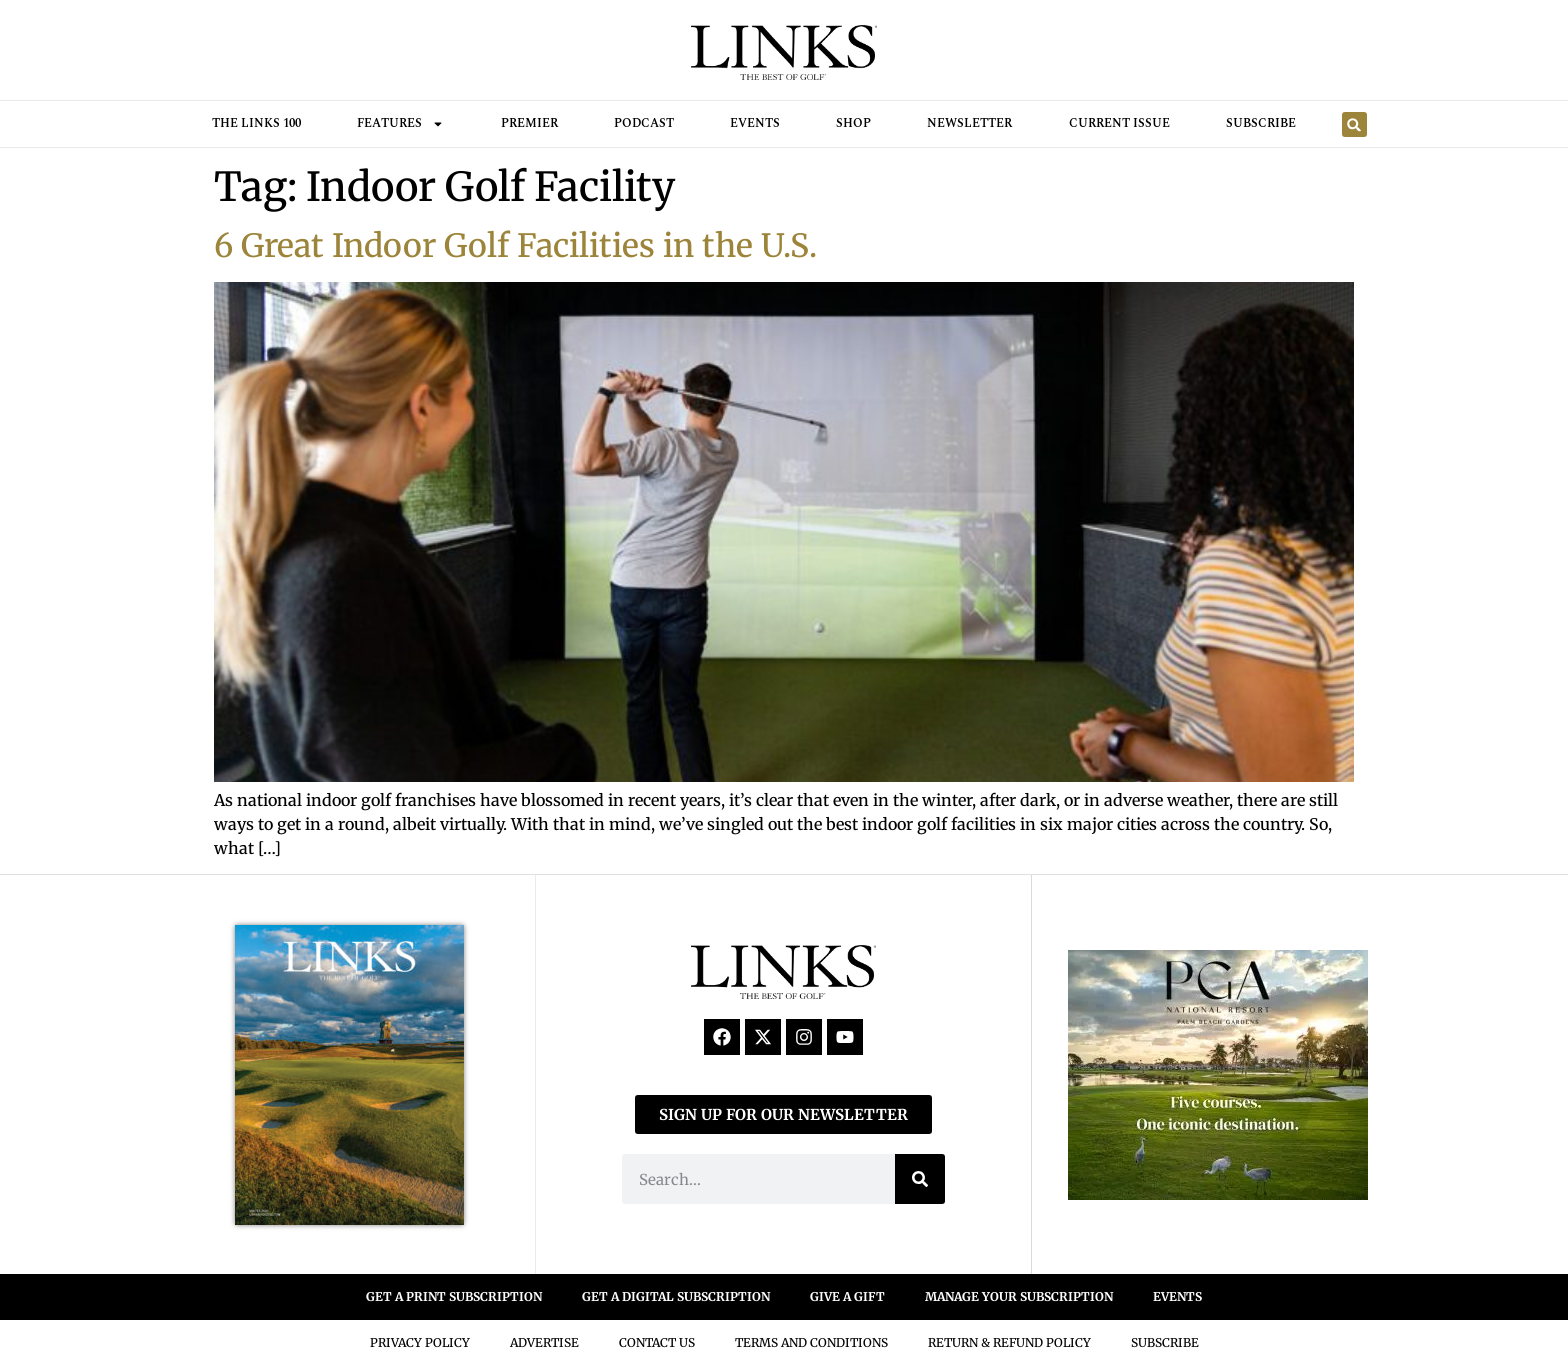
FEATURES (400, 124)
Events (755, 123)
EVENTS (1177, 1296)
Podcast (644, 123)
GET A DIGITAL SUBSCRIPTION (676, 1296)
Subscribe (1261, 123)
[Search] (920, 1179)
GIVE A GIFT (847, 1296)
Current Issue (1119, 123)
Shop (853, 123)
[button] (1354, 124)
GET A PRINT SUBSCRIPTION (454, 1296)
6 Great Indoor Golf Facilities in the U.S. (515, 246)
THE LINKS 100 (256, 123)
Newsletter (969, 123)
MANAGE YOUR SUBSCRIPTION (1019, 1296)
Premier (529, 123)
